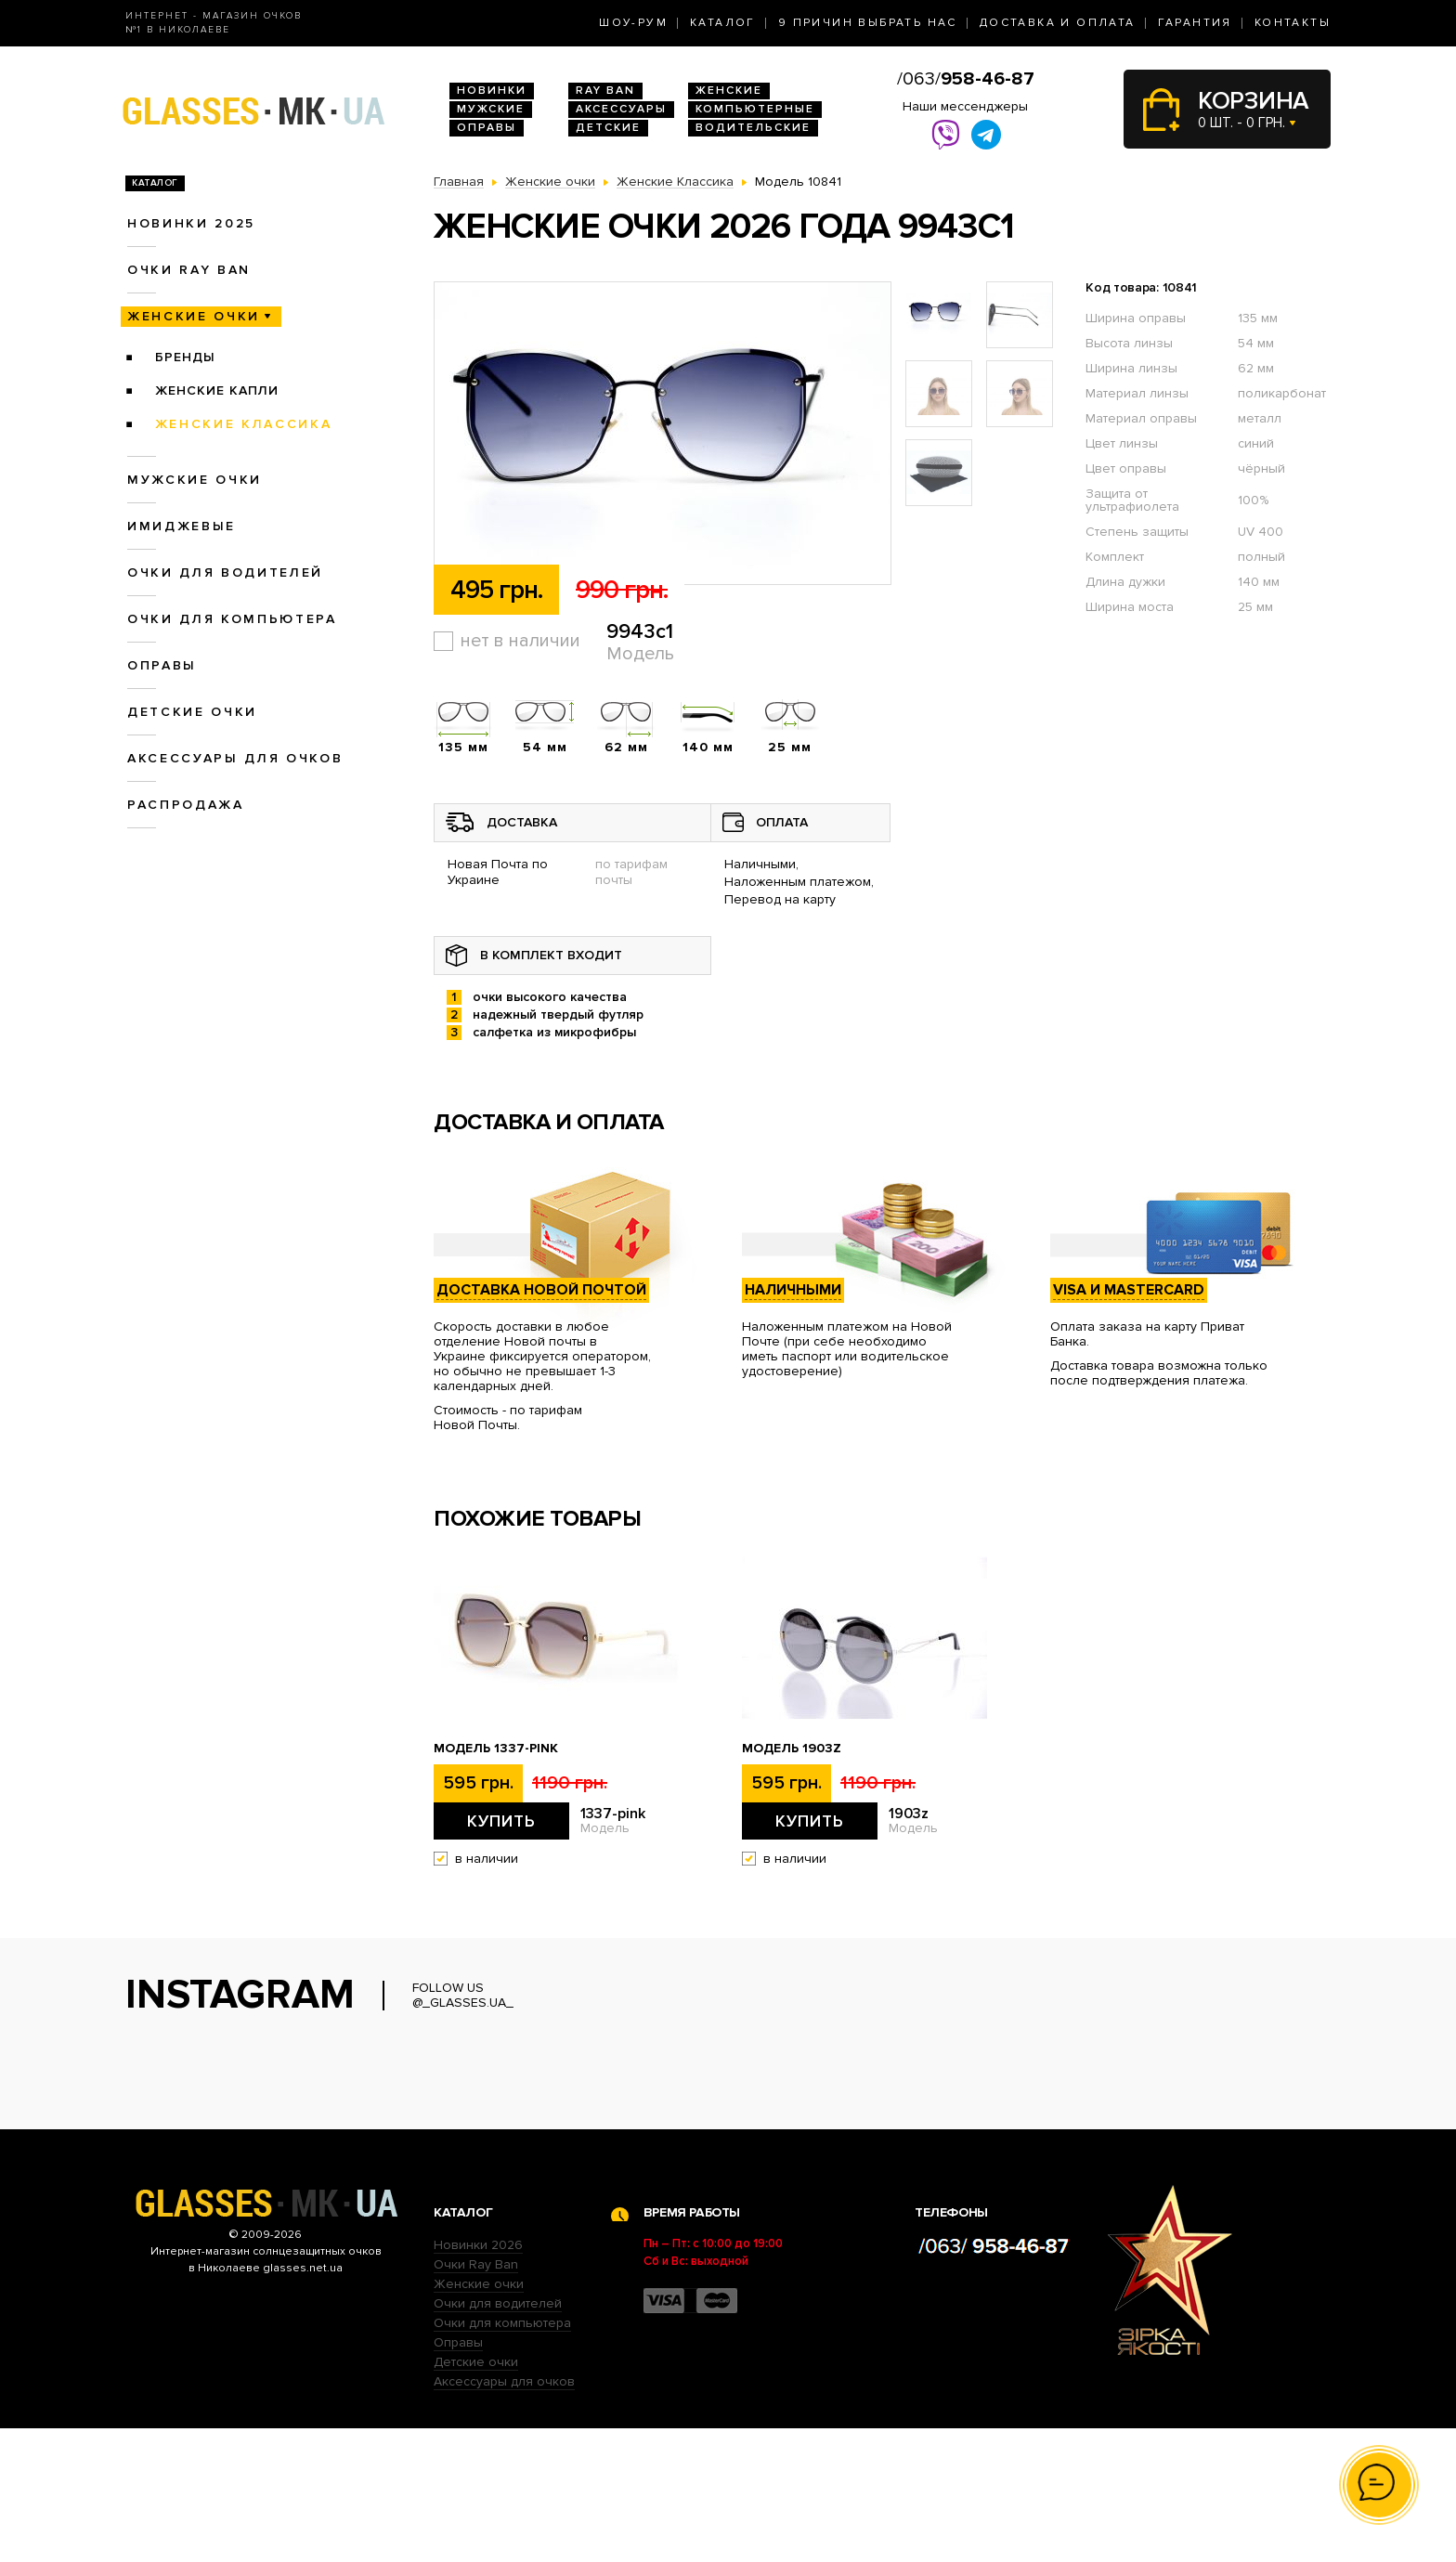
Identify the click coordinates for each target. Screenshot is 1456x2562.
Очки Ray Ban (476, 2398)
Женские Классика (243, 424)
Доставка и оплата (1058, 23)
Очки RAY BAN (189, 270)
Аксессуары (621, 109)
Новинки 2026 (478, 2378)
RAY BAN (605, 91)
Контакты (1292, 23)
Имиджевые (181, 526)
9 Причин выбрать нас (867, 23)
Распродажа (185, 805)
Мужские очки (194, 480)
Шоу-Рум (633, 23)
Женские (729, 91)
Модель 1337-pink (496, 1748)
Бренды (185, 357)
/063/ (965, 79)
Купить (501, 1821)
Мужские (491, 109)
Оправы (486, 128)
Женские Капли (217, 390)
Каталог (723, 23)
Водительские (753, 128)
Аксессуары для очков (235, 758)
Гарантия (1195, 23)
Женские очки (193, 316)
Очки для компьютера (232, 619)
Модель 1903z (791, 1748)
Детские (608, 128)
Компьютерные (755, 109)
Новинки (491, 91)
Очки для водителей (225, 572)
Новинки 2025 (191, 223)
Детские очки (192, 712)
